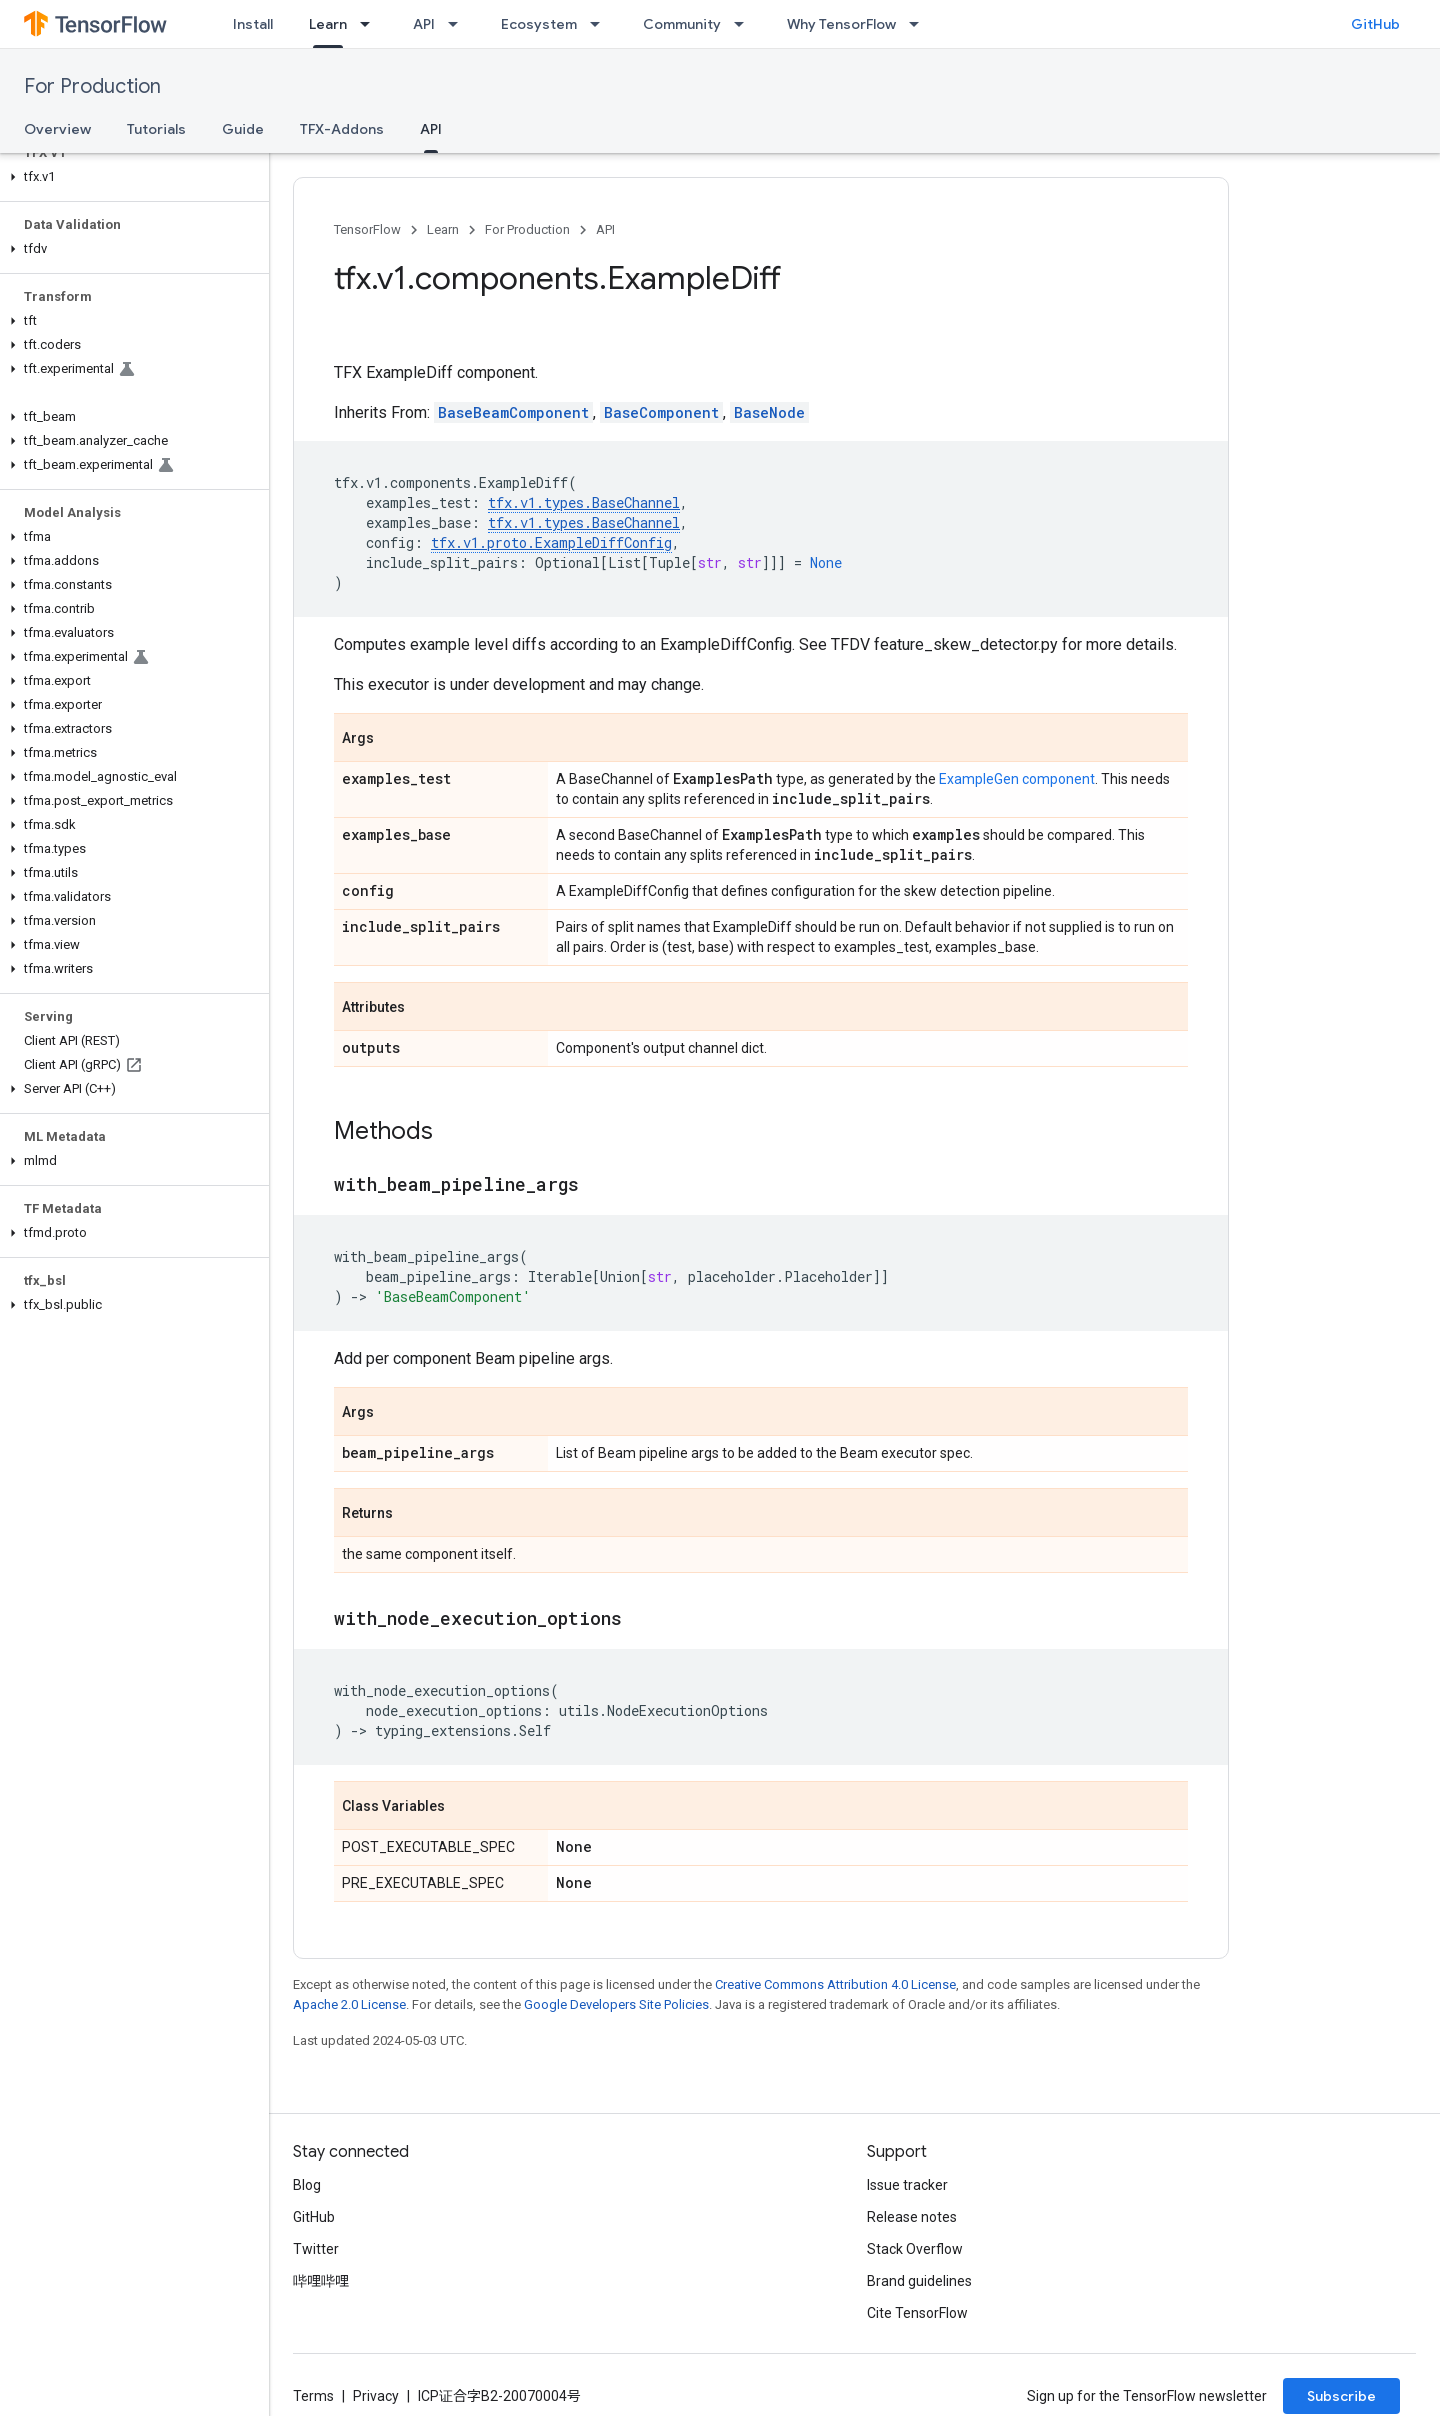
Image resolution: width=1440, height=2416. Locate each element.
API (424, 24)
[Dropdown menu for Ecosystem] (601, 24)
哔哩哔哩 (321, 2281)
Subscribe (1341, 2396)
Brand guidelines (919, 2281)
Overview (57, 129)
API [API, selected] (431, 129)
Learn (443, 229)
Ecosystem (539, 24)
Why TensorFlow (841, 24)
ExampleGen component (1017, 779)
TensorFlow (367, 229)
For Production (92, 86)
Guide (243, 129)
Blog (307, 2185)
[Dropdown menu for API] (459, 24)
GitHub (1375, 24)
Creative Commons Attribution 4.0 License (835, 1984)
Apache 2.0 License (349, 2004)
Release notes (912, 2217)
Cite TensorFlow (917, 2313)
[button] (130, 177)
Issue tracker (907, 2185)
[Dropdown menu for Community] (745, 24)
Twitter (316, 2249)
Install (253, 24)
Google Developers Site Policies (616, 2004)
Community (682, 24)
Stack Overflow (915, 2249)
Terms (313, 2396)
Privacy (376, 2396)
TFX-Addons (342, 129)
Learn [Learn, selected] (328, 24)
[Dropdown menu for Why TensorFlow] (920, 24)
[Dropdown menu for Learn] (371, 24)
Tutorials (156, 129)
